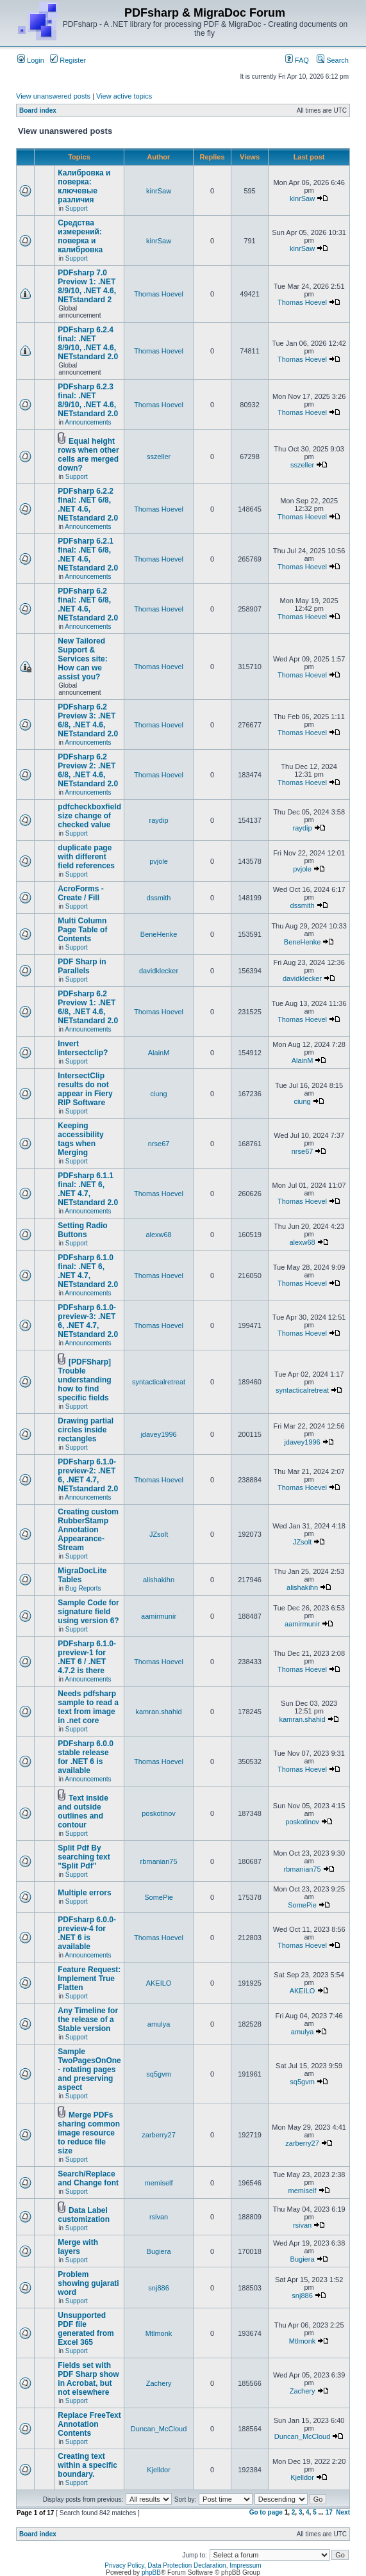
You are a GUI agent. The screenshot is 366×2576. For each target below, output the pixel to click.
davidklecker (158, 971)
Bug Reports (83, 1588)
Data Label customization (84, 2215)
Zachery (159, 2383)
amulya (158, 2024)
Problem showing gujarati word (88, 2283)
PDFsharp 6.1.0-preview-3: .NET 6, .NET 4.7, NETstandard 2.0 (88, 1321)
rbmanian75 (159, 1861)
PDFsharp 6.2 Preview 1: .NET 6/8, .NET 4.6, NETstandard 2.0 (88, 1007)
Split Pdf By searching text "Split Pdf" (84, 1856)
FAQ (297, 60)
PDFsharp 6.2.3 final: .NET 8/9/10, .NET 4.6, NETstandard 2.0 (88, 400)
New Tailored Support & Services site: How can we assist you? (82, 658)
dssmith (159, 898)
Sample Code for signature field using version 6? (88, 1611)
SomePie (158, 1897)
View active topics (124, 96)
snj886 (158, 2288)
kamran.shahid (158, 1711)
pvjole (158, 861)
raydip (159, 820)
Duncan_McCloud (159, 2429)
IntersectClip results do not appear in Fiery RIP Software (85, 1089)
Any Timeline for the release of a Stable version (88, 2019)
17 (329, 2512)
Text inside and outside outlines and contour (83, 1811)
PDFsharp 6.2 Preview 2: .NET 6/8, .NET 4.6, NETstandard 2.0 (88, 770)
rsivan (158, 2217)
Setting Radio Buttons (82, 1230)
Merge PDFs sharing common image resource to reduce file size (89, 2132)
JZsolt (158, 1534)
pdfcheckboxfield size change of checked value (89, 815)
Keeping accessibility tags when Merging (80, 1139)
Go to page (266, 2512)
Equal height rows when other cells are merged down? (88, 455)
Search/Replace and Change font (88, 2178)
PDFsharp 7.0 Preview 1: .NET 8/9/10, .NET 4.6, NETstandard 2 (87, 286)
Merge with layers (78, 2247)
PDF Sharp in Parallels (82, 966)
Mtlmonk (159, 2333)
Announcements (88, 422)
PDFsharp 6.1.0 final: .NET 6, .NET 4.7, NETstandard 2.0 (88, 1271)
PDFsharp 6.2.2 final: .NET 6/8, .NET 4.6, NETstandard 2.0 (88, 504)
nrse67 (159, 1143)
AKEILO (159, 1983)
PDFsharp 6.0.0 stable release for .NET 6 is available (85, 1757)
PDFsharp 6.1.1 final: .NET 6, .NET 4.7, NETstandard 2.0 (88, 1189)
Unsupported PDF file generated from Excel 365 (85, 2329)
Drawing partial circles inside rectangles (85, 1429)
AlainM (159, 1053)
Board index (37, 110)
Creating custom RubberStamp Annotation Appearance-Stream (88, 1529)
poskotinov (159, 1813)
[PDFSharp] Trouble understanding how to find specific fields (84, 1379)
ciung (158, 1094)
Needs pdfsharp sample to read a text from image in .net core (88, 1707)
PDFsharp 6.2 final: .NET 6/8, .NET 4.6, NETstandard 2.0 (88, 604)
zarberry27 (159, 2135)
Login (30, 60)
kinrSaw (158, 191)
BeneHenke (159, 934)
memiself (159, 2183)
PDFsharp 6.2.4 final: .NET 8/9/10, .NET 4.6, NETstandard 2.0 (88, 343)
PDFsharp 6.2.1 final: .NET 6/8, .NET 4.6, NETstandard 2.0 (88, 554)
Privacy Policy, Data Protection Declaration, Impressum (182, 2565)
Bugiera (159, 2251)
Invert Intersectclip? (83, 1048)
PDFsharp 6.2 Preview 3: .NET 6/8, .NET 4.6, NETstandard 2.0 (88, 720)
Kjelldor (159, 2470)
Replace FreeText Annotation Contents (89, 2424)
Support (76, 208)
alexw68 (158, 1234)
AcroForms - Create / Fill (80, 893)
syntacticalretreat (158, 1382)
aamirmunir (158, 1616)
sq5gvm (158, 2074)
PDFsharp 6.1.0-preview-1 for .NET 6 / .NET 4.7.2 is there (87, 1657)
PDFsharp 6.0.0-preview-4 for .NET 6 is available (87, 1933)
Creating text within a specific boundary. (87, 2465)
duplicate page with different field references (86, 856)
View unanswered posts (53, 96)
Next (343, 2512)
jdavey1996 (158, 1434)
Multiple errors (84, 1892)
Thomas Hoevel (158, 294)
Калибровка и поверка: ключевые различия (84, 186)
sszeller (159, 456)
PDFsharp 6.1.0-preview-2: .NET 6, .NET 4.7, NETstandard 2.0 (88, 1475)
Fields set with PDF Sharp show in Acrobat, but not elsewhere (88, 2379)
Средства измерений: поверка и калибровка (80, 236)
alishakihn (158, 1580)
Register (68, 60)
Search (333, 60)
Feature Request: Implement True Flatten (89, 1978)
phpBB (151, 2572)
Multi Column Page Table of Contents (82, 929)
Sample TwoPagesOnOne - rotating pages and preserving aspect (89, 2069)
